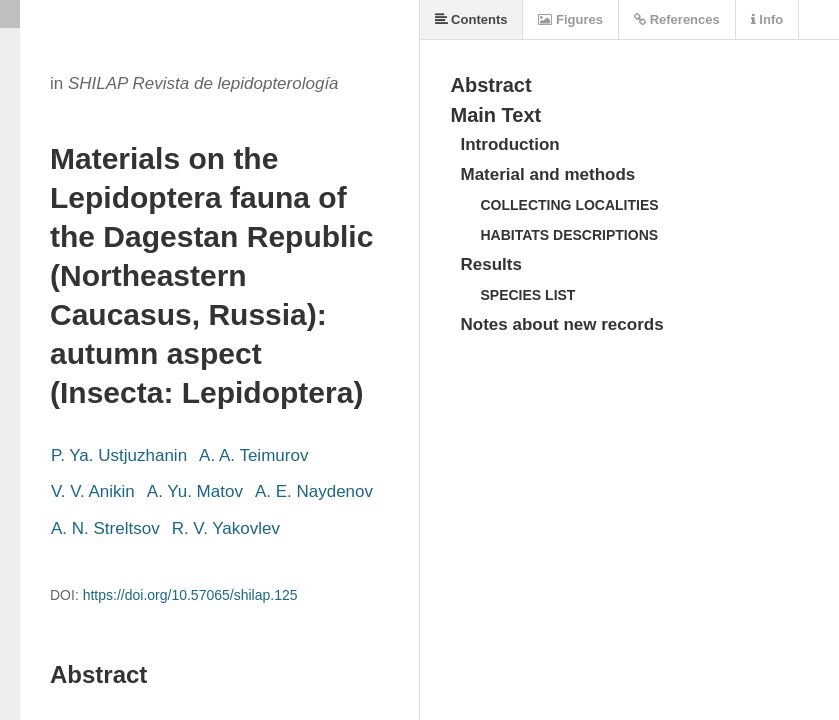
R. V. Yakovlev (226, 528)
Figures (570, 19)
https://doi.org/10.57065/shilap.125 (190, 595)
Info (767, 19)
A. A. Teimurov (253, 455)
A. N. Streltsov (105, 528)
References (677, 19)
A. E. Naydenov (314, 491)
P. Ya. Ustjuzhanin (119, 455)
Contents (471, 19)
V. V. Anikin (93, 491)
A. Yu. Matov (195, 491)
